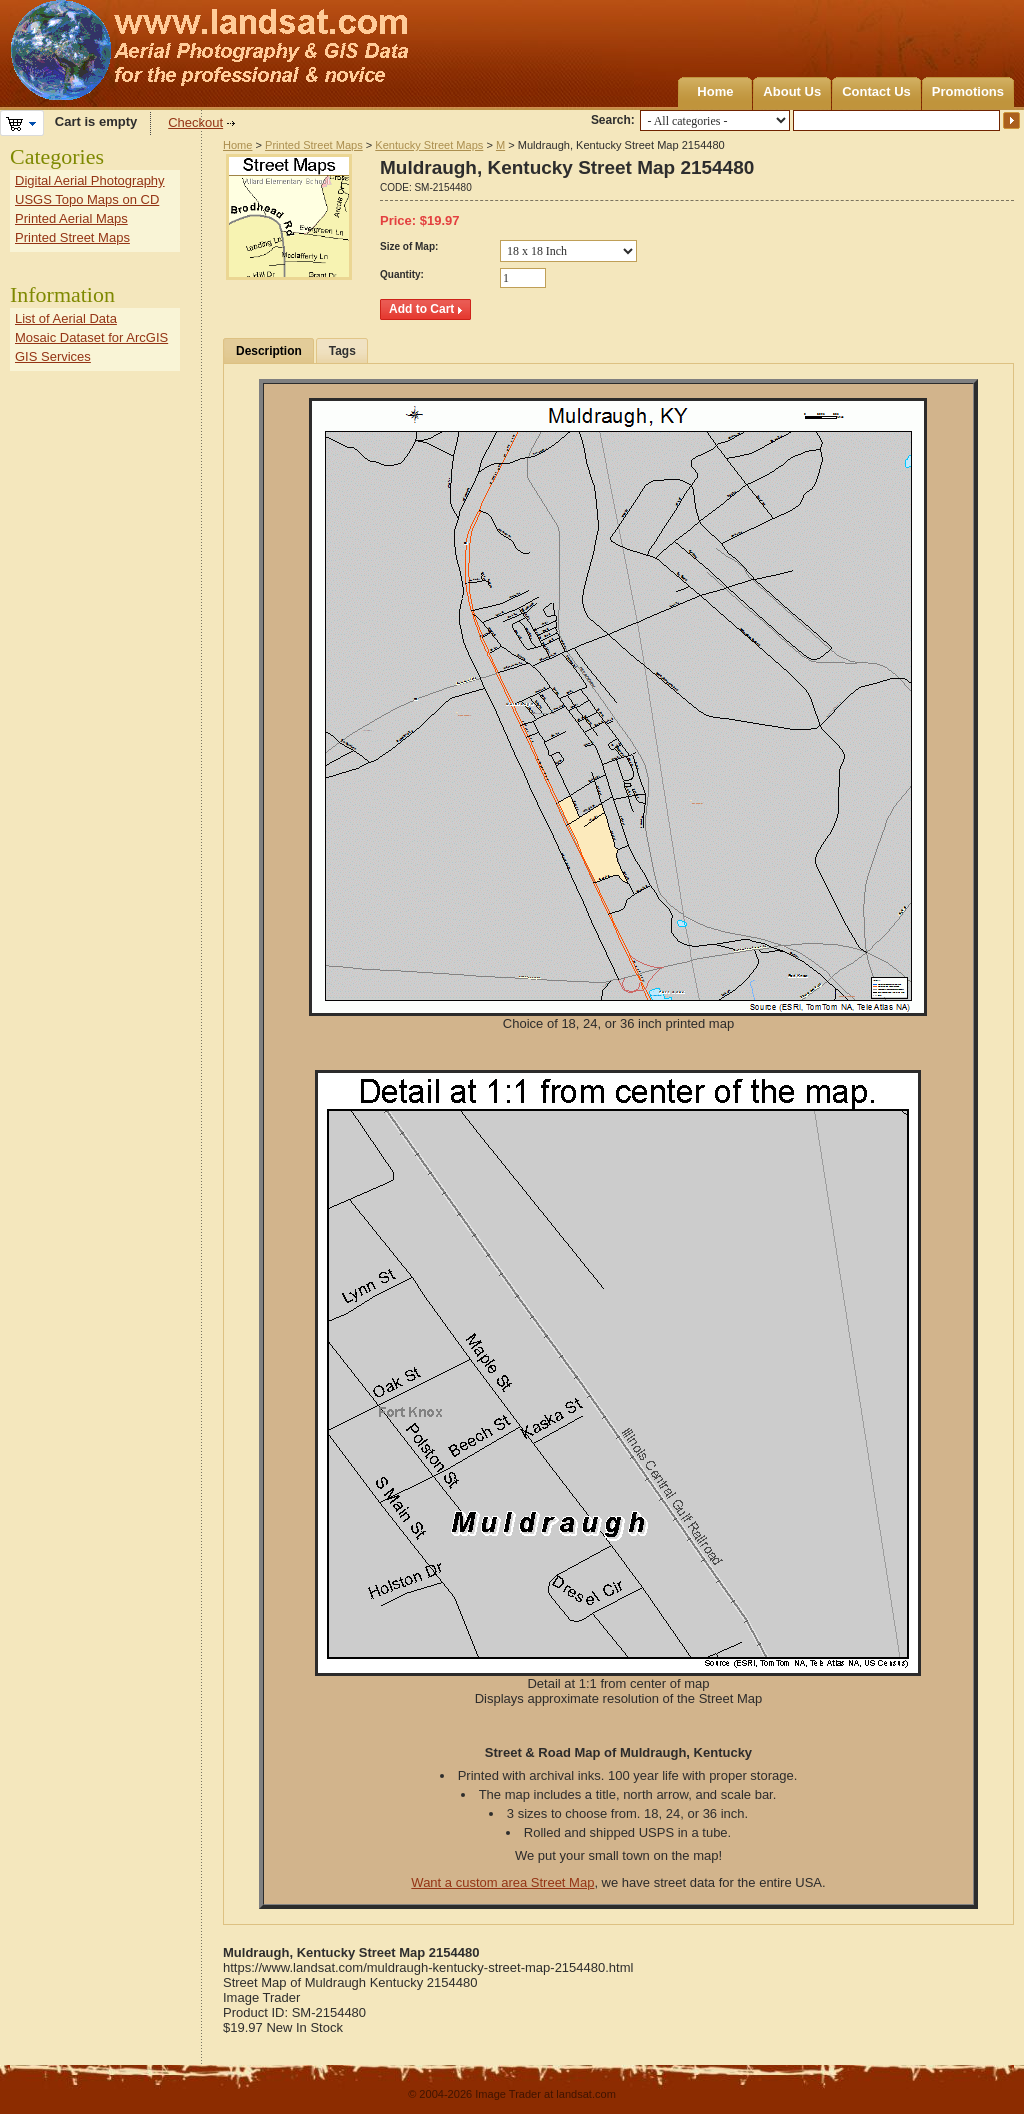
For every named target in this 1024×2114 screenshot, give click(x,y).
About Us (792, 91)
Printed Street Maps (314, 145)
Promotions (968, 91)
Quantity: (402, 274)
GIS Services (53, 356)
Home (715, 91)
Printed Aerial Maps (71, 218)
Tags (342, 351)
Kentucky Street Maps (429, 145)
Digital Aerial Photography (90, 180)
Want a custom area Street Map (502, 1882)
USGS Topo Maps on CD (87, 199)
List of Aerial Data (66, 318)
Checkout (195, 122)
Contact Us (876, 91)
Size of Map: (409, 246)
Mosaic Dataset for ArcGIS (91, 337)
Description (269, 351)
